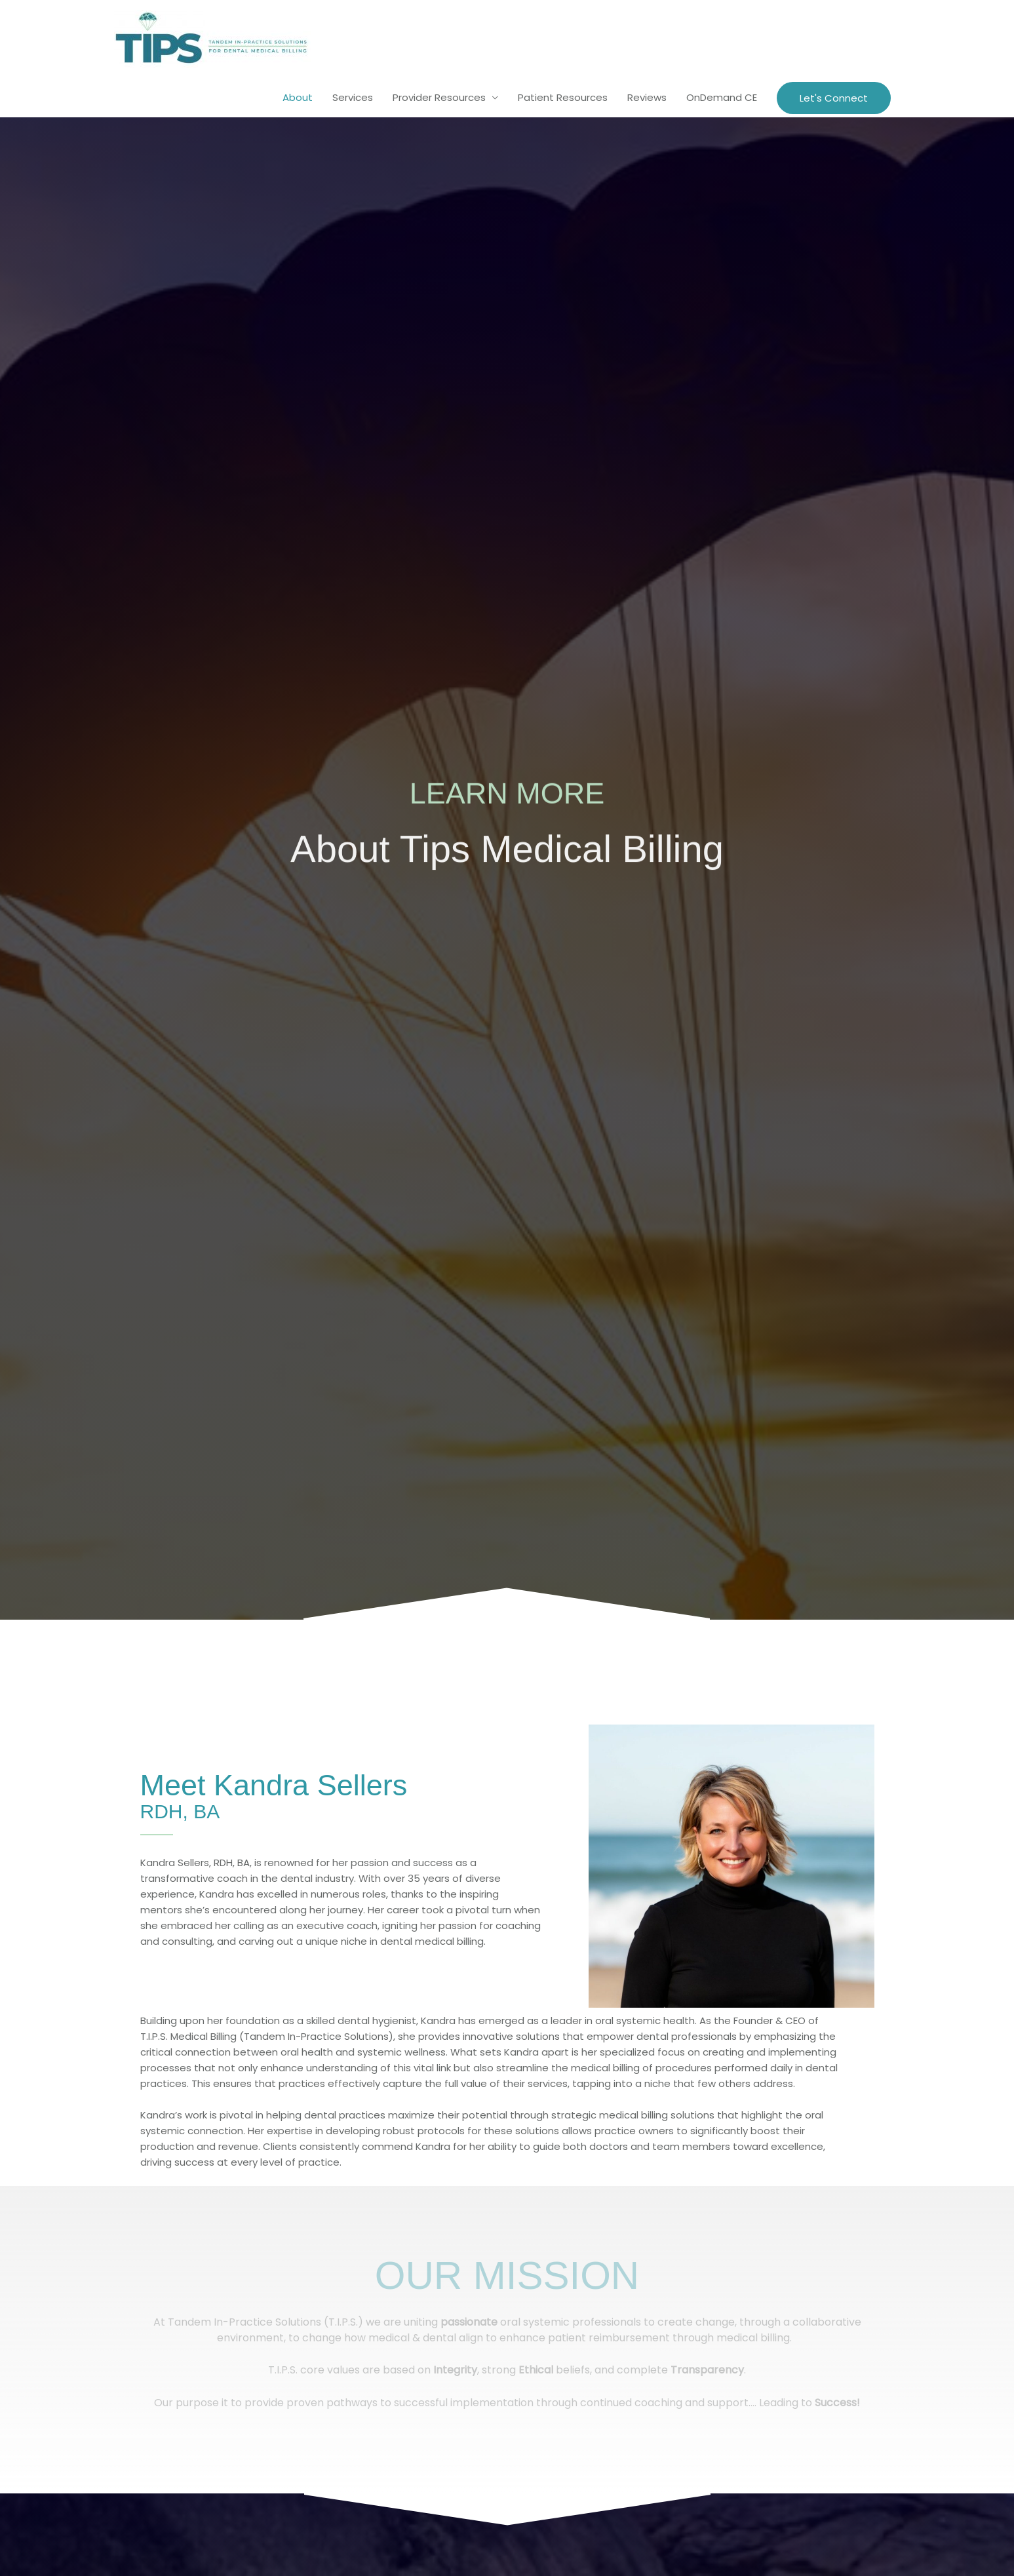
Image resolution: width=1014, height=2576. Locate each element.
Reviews (647, 97)
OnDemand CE (721, 97)
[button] (834, 98)
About (298, 97)
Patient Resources (563, 97)
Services (352, 97)
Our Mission (507, 2275)
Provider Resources (439, 97)
